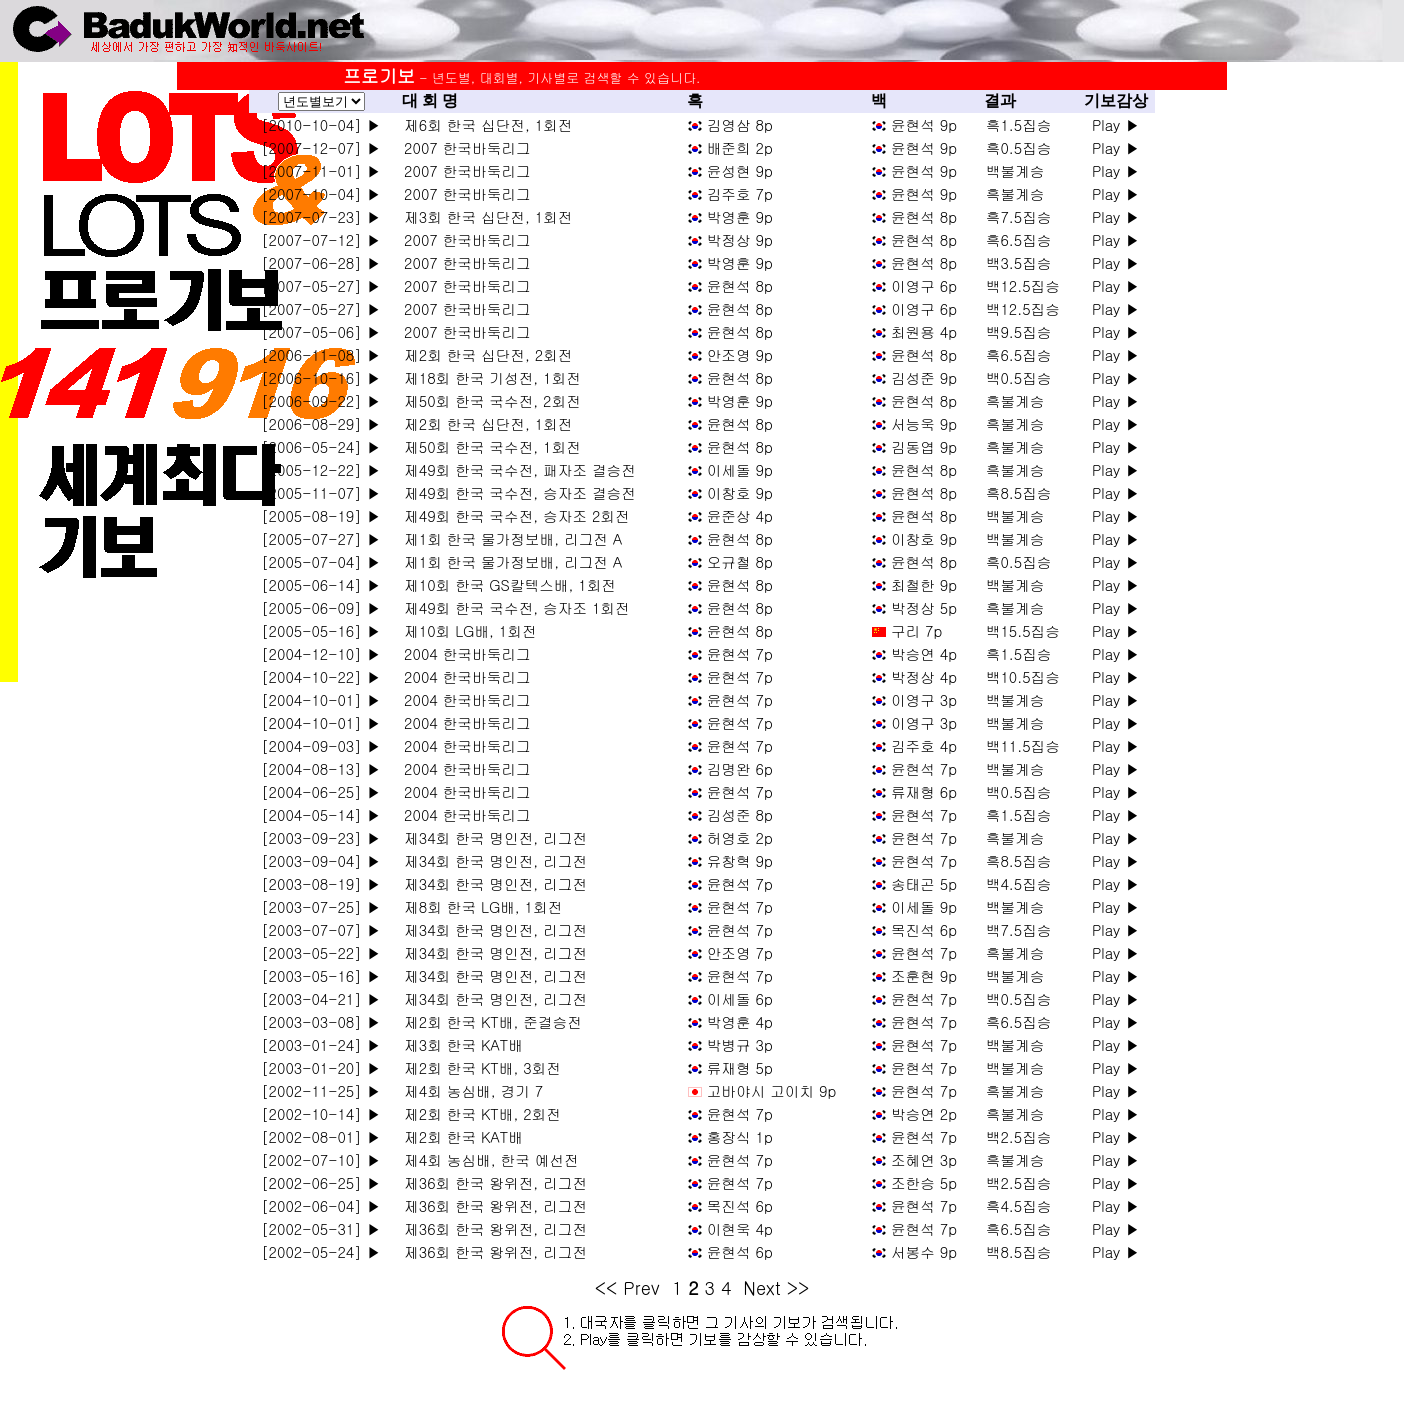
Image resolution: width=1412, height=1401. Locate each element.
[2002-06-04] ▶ (321, 1205)
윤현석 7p (740, 653)
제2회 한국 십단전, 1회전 (483, 423)
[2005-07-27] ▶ (321, 538)
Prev (641, 1287)
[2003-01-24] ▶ (321, 1044)
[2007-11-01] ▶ (321, 170)
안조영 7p (740, 952)
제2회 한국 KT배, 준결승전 (487, 1021)
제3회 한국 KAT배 (458, 1044)
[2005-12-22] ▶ (321, 469)
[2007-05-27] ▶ (321, 285)
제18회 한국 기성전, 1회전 (487, 377)
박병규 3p (740, 1044)
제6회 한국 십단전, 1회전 (483, 124)
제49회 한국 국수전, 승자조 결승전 (515, 492)
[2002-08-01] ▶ (321, 1136)
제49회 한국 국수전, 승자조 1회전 (511, 607)
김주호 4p (924, 745)
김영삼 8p (740, 124)
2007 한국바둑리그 (462, 147)
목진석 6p (924, 929)
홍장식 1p (740, 1136)
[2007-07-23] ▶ (321, 216)
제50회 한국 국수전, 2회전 (487, 400)
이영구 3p (924, 699)
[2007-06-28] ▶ (321, 262)
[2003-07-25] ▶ (321, 906)
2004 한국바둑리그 (462, 653)
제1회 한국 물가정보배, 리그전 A (508, 538)
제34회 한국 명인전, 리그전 (490, 837)
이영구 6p (924, 285)
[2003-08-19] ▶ (321, 883)
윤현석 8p (924, 216)
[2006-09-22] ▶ (321, 400)
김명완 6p (740, 768)
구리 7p (916, 630)
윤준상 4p (740, 515)
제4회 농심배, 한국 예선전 (486, 1159)
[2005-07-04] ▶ (321, 561)
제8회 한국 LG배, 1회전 (478, 906)
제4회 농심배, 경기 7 (468, 1090)
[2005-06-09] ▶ (321, 607)
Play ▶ (1116, 124)
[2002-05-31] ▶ (321, 1228)
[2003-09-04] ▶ (321, 860)
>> (798, 1287)
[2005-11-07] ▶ (321, 492)
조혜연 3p (924, 1159)
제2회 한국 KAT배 (458, 1136)
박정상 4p (924, 676)
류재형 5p (740, 1067)
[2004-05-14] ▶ (321, 814)
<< (606, 1287)
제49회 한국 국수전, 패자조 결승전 (515, 469)
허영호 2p (740, 837)
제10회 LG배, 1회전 (465, 630)
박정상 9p (740, 239)
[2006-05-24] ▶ (321, 446)
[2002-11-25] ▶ (321, 1090)
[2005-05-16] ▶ (321, 630)
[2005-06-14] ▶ (321, 584)
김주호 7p (740, 193)
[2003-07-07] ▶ (321, 929)
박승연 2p (924, 1113)
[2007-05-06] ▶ (321, 331)
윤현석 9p (924, 124)
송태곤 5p (924, 883)
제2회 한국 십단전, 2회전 (483, 354)
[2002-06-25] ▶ (321, 1182)
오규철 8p (740, 561)
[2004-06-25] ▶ (321, 791)
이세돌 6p (740, 998)
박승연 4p (924, 653)
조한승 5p (924, 1182)
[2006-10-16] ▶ (321, 377)
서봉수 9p (924, 1251)
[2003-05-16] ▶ (321, 975)
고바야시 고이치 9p (772, 1090)
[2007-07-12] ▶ (321, 239)
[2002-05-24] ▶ (321, 1251)
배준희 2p (740, 147)
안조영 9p (740, 354)
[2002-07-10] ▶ (321, 1159)
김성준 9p (924, 377)
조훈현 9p (924, 975)
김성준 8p (740, 814)
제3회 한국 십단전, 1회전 (483, 216)
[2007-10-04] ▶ (321, 193)
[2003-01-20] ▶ (321, 1067)
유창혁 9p (740, 860)
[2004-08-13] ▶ (321, 768)
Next (761, 1287)
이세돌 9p (740, 469)
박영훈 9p (740, 216)
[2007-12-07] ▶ (321, 147)
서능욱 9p (924, 423)
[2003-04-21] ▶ (321, 998)
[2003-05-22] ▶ (321, 952)
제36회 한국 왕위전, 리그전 (490, 1182)
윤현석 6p (740, 1251)
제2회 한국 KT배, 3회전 (477, 1067)
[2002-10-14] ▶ (321, 1113)
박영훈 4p (740, 1021)
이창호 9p (740, 492)
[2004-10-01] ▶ (321, 699)
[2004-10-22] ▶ (321, 676)
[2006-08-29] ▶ (321, 423)
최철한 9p (924, 584)
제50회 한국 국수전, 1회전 (487, 446)
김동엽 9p (924, 446)
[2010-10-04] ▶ (321, 124)
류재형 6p (924, 791)
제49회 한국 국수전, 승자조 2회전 (511, 515)
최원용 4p (924, 331)
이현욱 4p (740, 1228)
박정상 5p (924, 607)
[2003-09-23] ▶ (321, 837)
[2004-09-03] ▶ (321, 745)
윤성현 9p (740, 170)
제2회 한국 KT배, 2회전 (477, 1113)
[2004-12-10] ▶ (321, 653)
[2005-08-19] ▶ (321, 515)
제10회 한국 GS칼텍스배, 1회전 (505, 584)
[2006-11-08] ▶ (321, 354)
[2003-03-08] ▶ (321, 1021)
